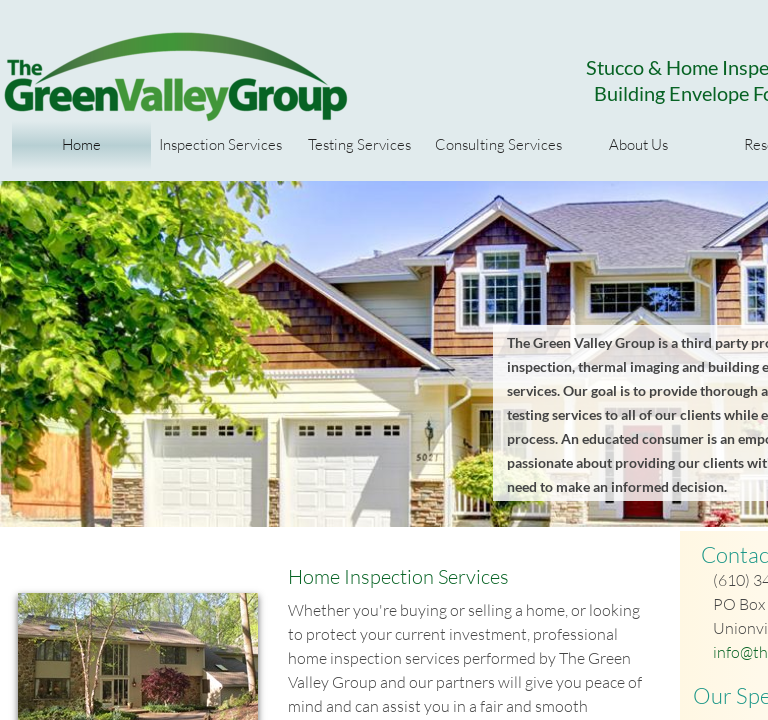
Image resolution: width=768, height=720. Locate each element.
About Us (638, 144)
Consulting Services (498, 144)
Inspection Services (220, 144)
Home (81, 144)
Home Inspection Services (398, 576)
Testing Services (359, 144)
